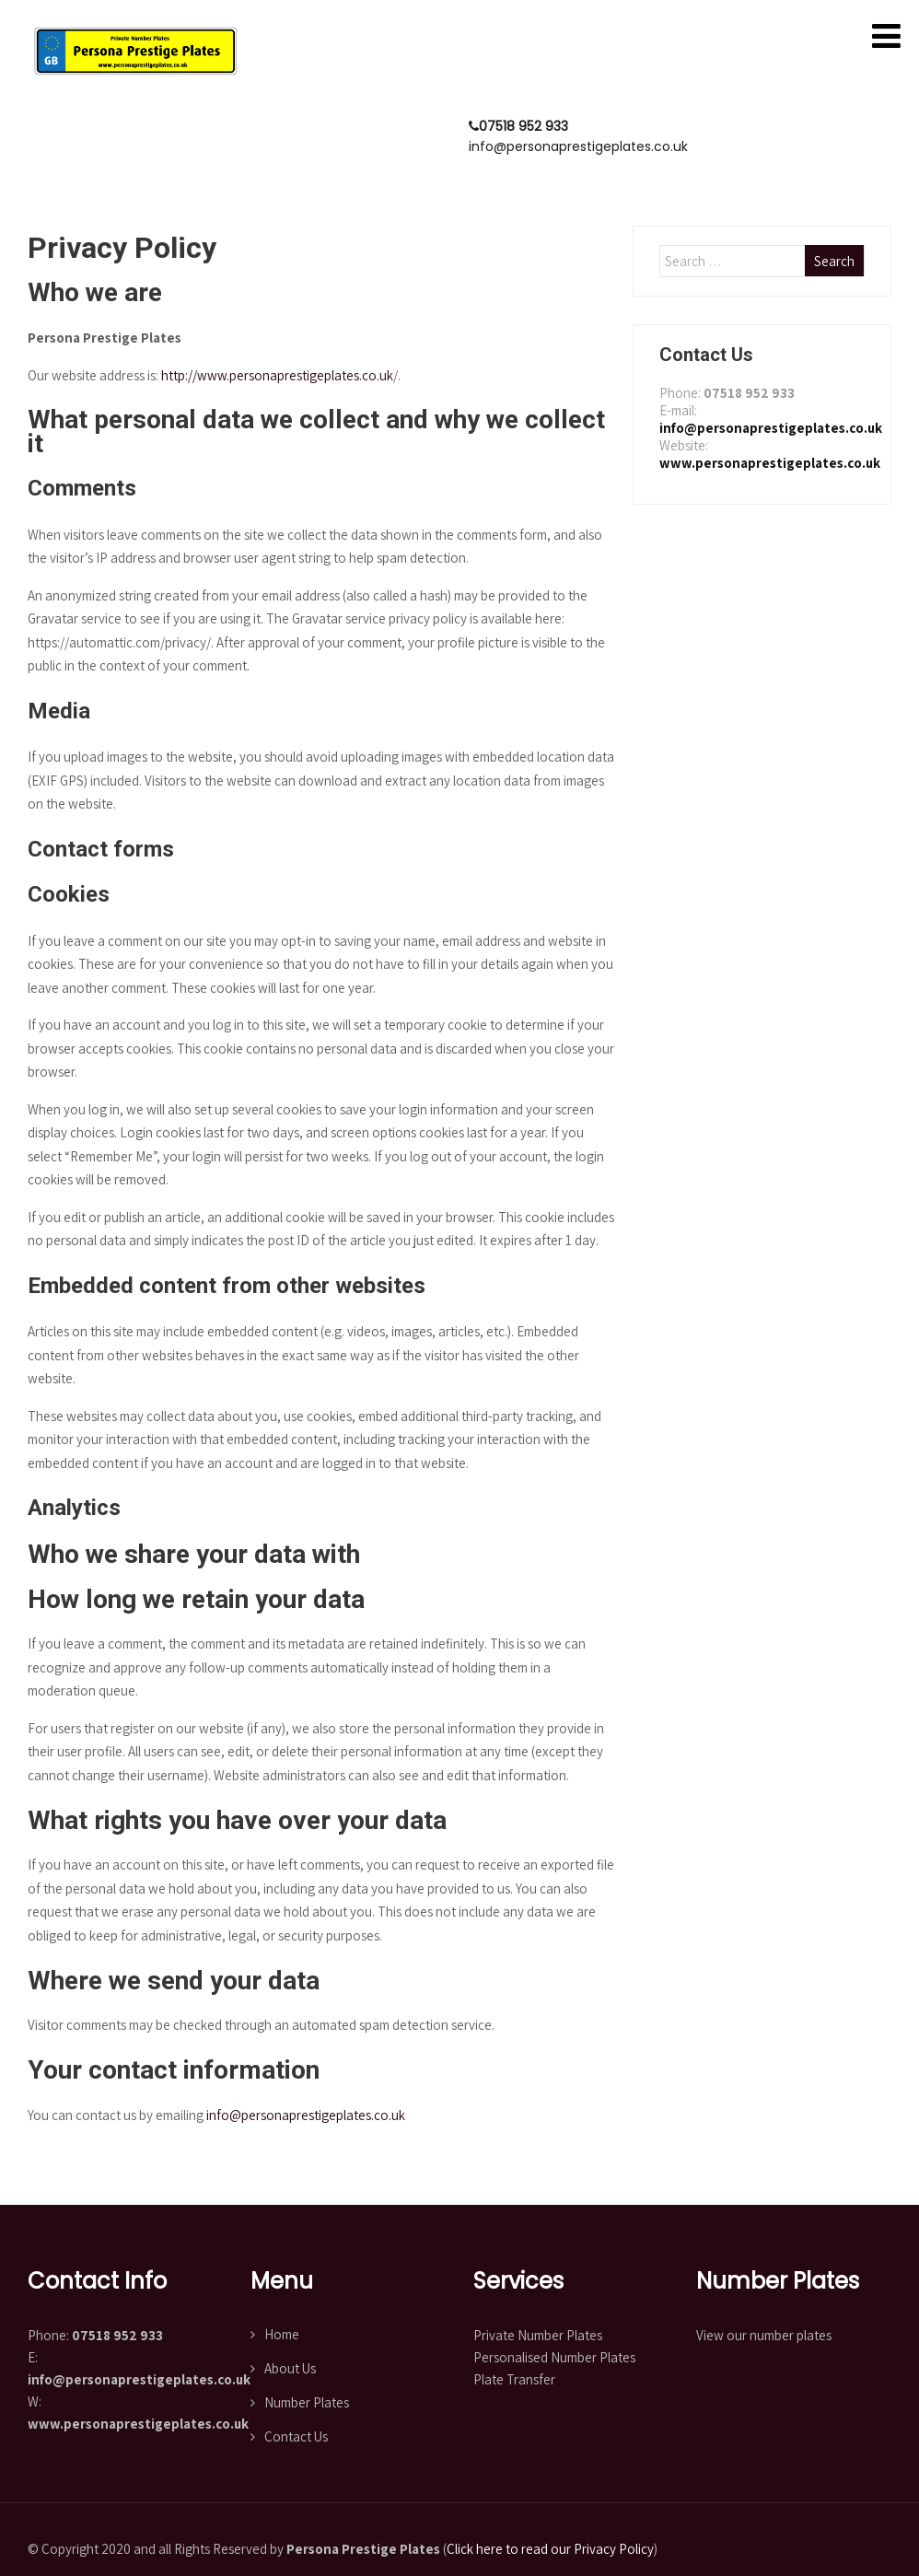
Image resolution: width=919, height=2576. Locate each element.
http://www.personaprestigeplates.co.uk (277, 375)
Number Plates (306, 2402)
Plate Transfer (514, 2379)
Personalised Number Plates (554, 2357)
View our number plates (764, 2335)
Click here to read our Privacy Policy (550, 2549)
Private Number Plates (537, 2335)
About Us (290, 2368)
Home (281, 2334)
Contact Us (296, 2436)
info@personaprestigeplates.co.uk (305, 2115)
